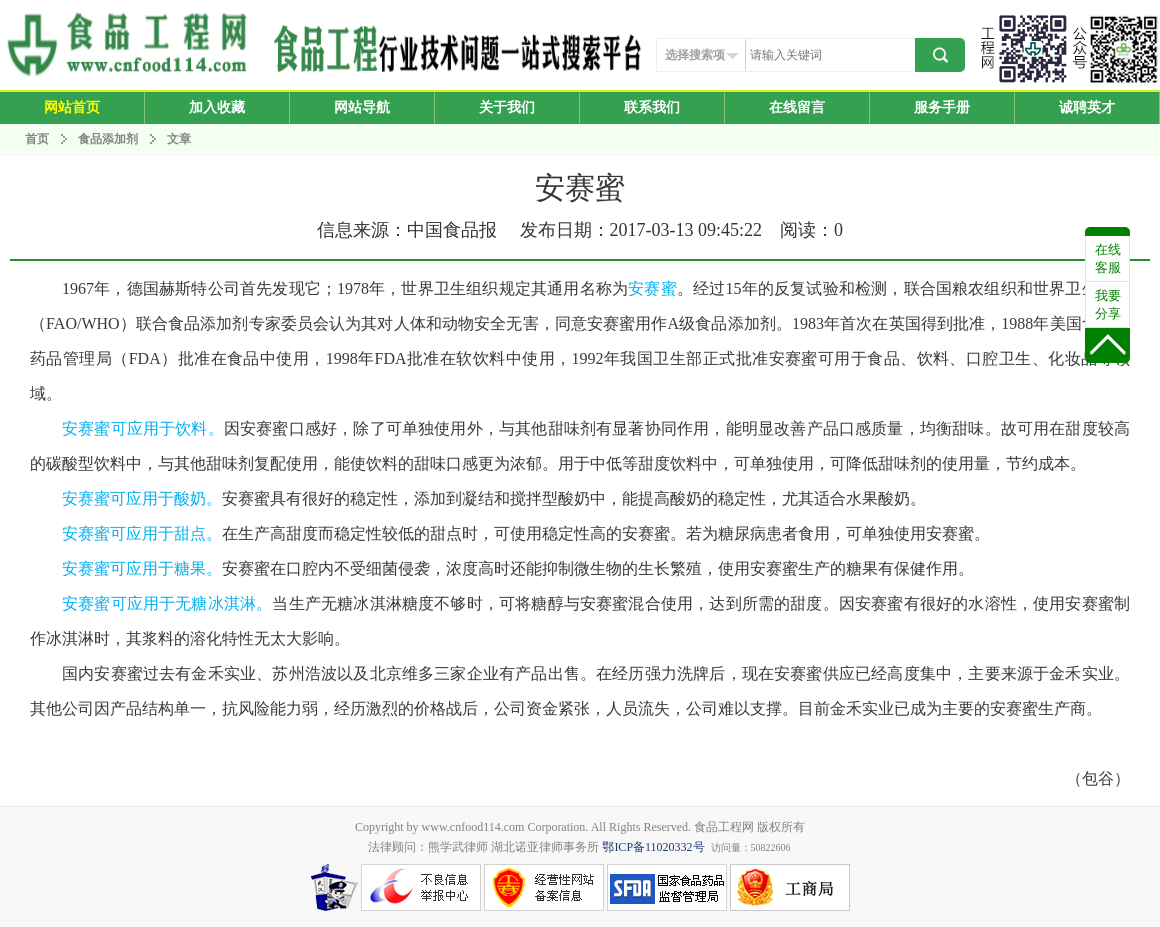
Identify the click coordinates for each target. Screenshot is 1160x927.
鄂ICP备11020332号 (653, 847)
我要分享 (1108, 304)
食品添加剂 (108, 139)
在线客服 (1108, 258)
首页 (37, 139)
